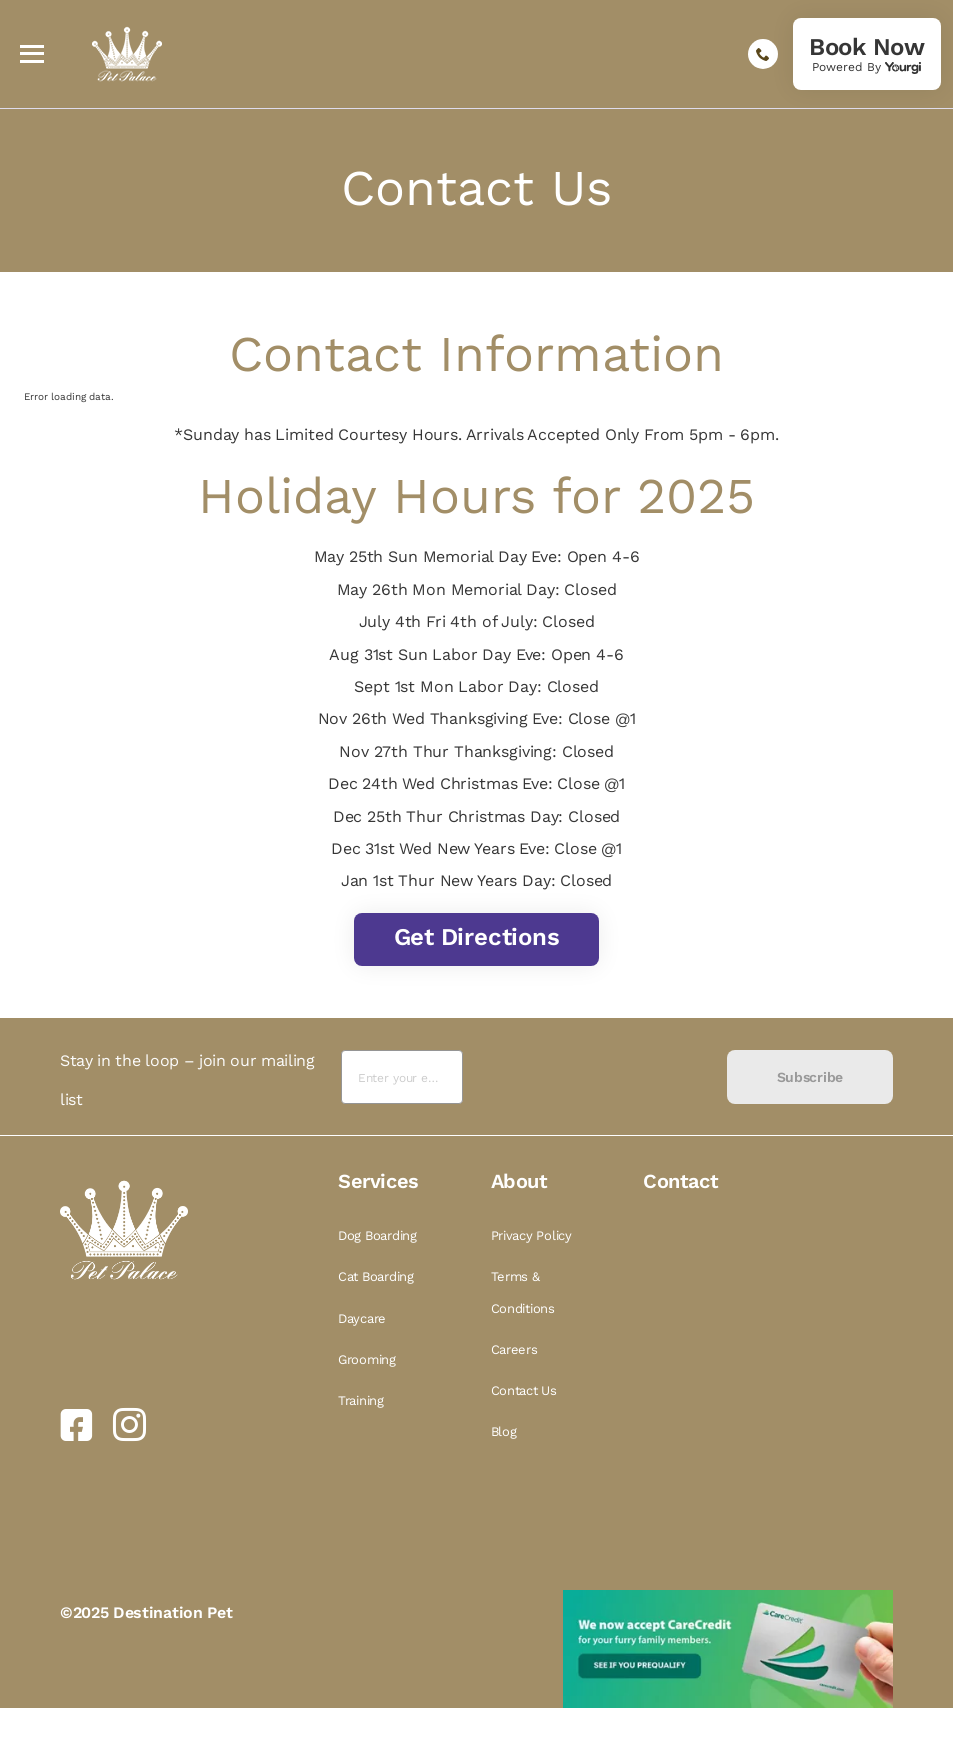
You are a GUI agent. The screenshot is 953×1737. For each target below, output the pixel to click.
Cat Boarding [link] (376, 1276)
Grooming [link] (367, 1359)
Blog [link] (504, 1431)
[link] (867, 54)
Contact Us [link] (524, 1390)
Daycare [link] (362, 1318)
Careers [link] (514, 1349)
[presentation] (594, 1077)
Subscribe (810, 1077)
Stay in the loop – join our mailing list (187, 1079)
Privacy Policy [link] (531, 1235)
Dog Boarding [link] (377, 1235)
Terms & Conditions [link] (523, 1292)
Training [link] (361, 1400)
